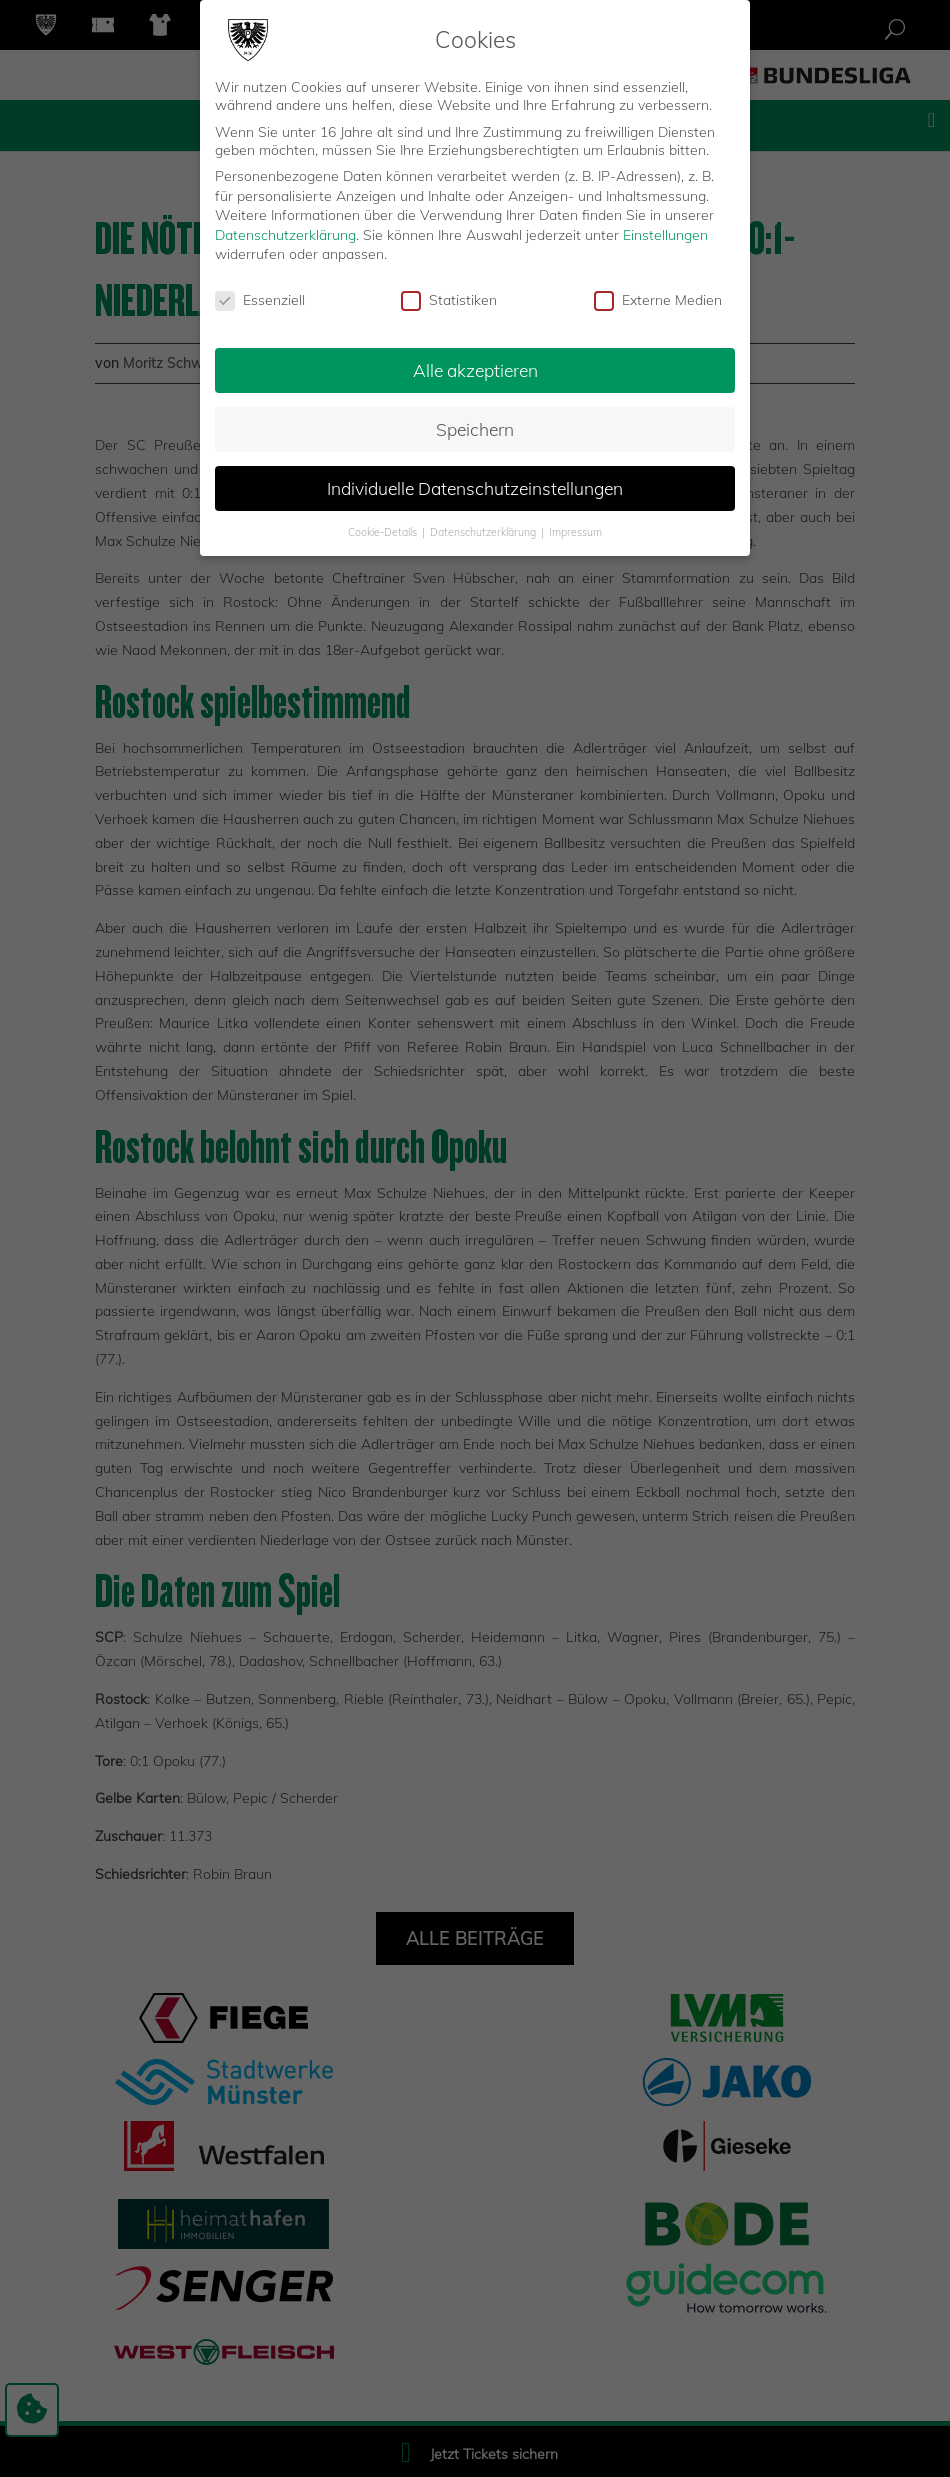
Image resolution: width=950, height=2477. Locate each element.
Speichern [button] (475, 429)
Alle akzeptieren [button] (475, 370)
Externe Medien (658, 300)
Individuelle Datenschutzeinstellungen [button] (475, 488)
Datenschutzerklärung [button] (484, 532)
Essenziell (260, 300)
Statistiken (449, 300)
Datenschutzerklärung (285, 235)
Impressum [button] (575, 532)
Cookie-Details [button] (384, 532)
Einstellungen (665, 235)
